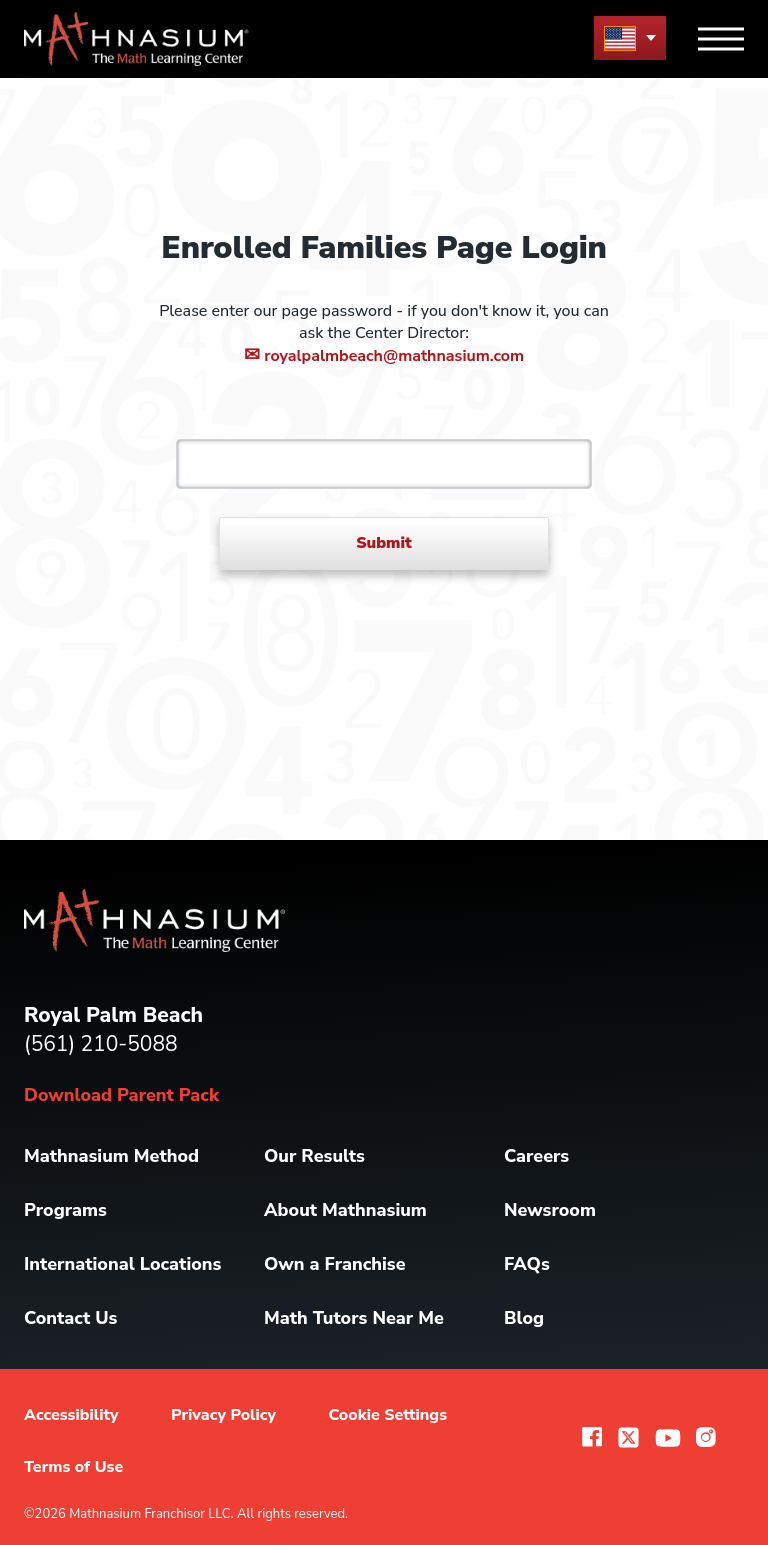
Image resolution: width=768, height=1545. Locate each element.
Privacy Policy (223, 1415)
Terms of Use (73, 1467)
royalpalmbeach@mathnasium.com (384, 356)
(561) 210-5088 (101, 1044)
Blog (524, 1318)
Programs (65, 1210)
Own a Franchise (335, 1264)
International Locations (122, 1264)
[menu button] (630, 37)
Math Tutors (354, 1318)
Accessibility (71, 1415)
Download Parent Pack (121, 1095)
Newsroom (550, 1210)
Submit (384, 543)
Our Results (314, 1156)
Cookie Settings (387, 1415)
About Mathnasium (345, 1210)
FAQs (527, 1264)
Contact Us (70, 1318)
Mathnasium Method (111, 1156)
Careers (536, 1156)
